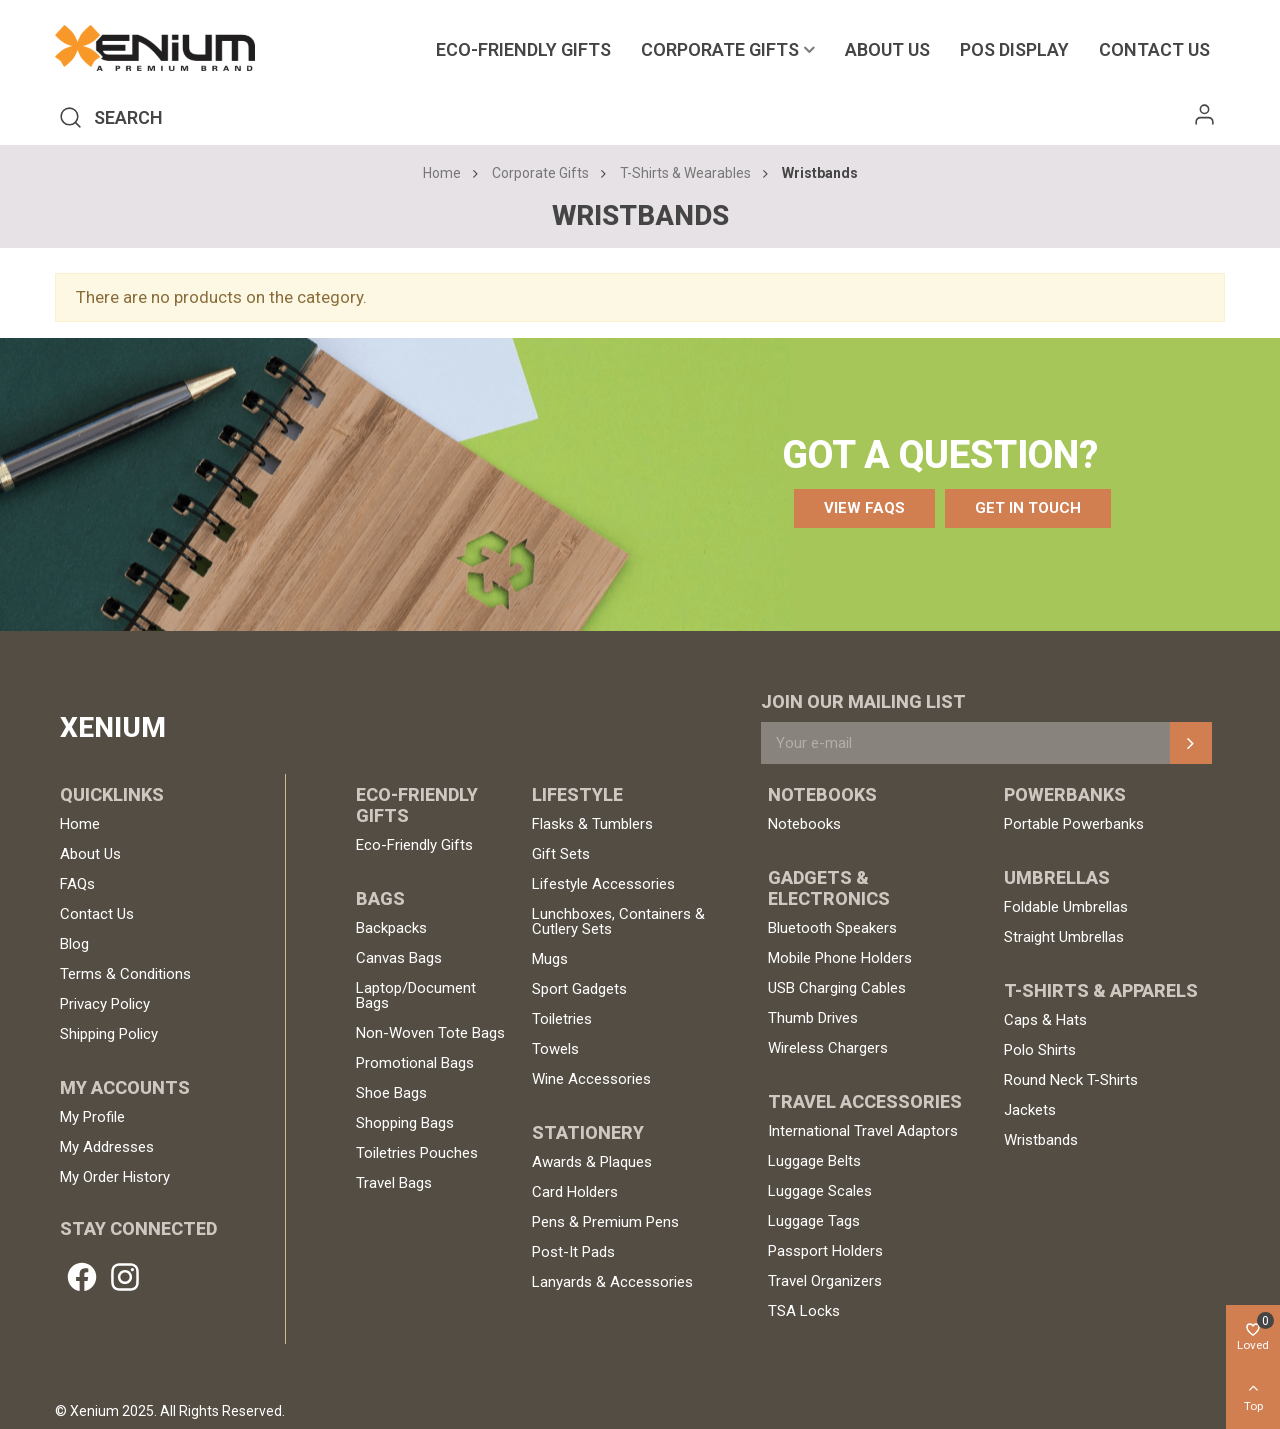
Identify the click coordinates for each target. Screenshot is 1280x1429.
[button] (864, 508)
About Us (887, 49)
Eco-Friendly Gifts (523, 49)
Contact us (1154, 49)
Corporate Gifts (720, 49)
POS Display (1014, 49)
